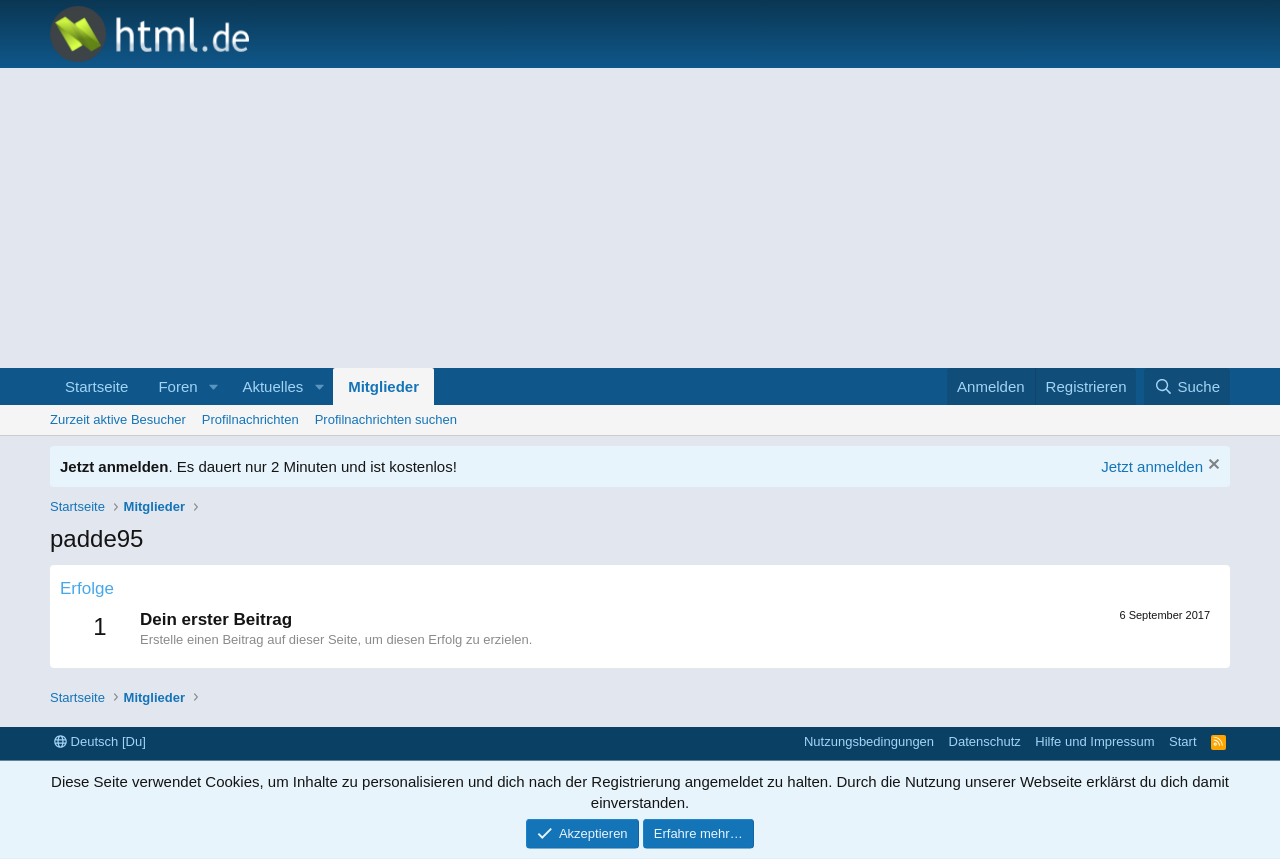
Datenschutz (985, 741)
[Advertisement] (640, 218)
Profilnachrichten (250, 419)
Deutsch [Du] (100, 741)
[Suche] (1187, 386)
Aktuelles (272, 386)
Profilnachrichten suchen (386, 419)
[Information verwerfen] (1211, 466)
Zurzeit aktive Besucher (118, 419)
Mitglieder (383, 386)
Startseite (96, 386)
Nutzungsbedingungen (869, 741)
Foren (177, 386)
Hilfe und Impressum (1094, 741)
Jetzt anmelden (1152, 466)
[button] (213, 386)
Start (1182, 741)
